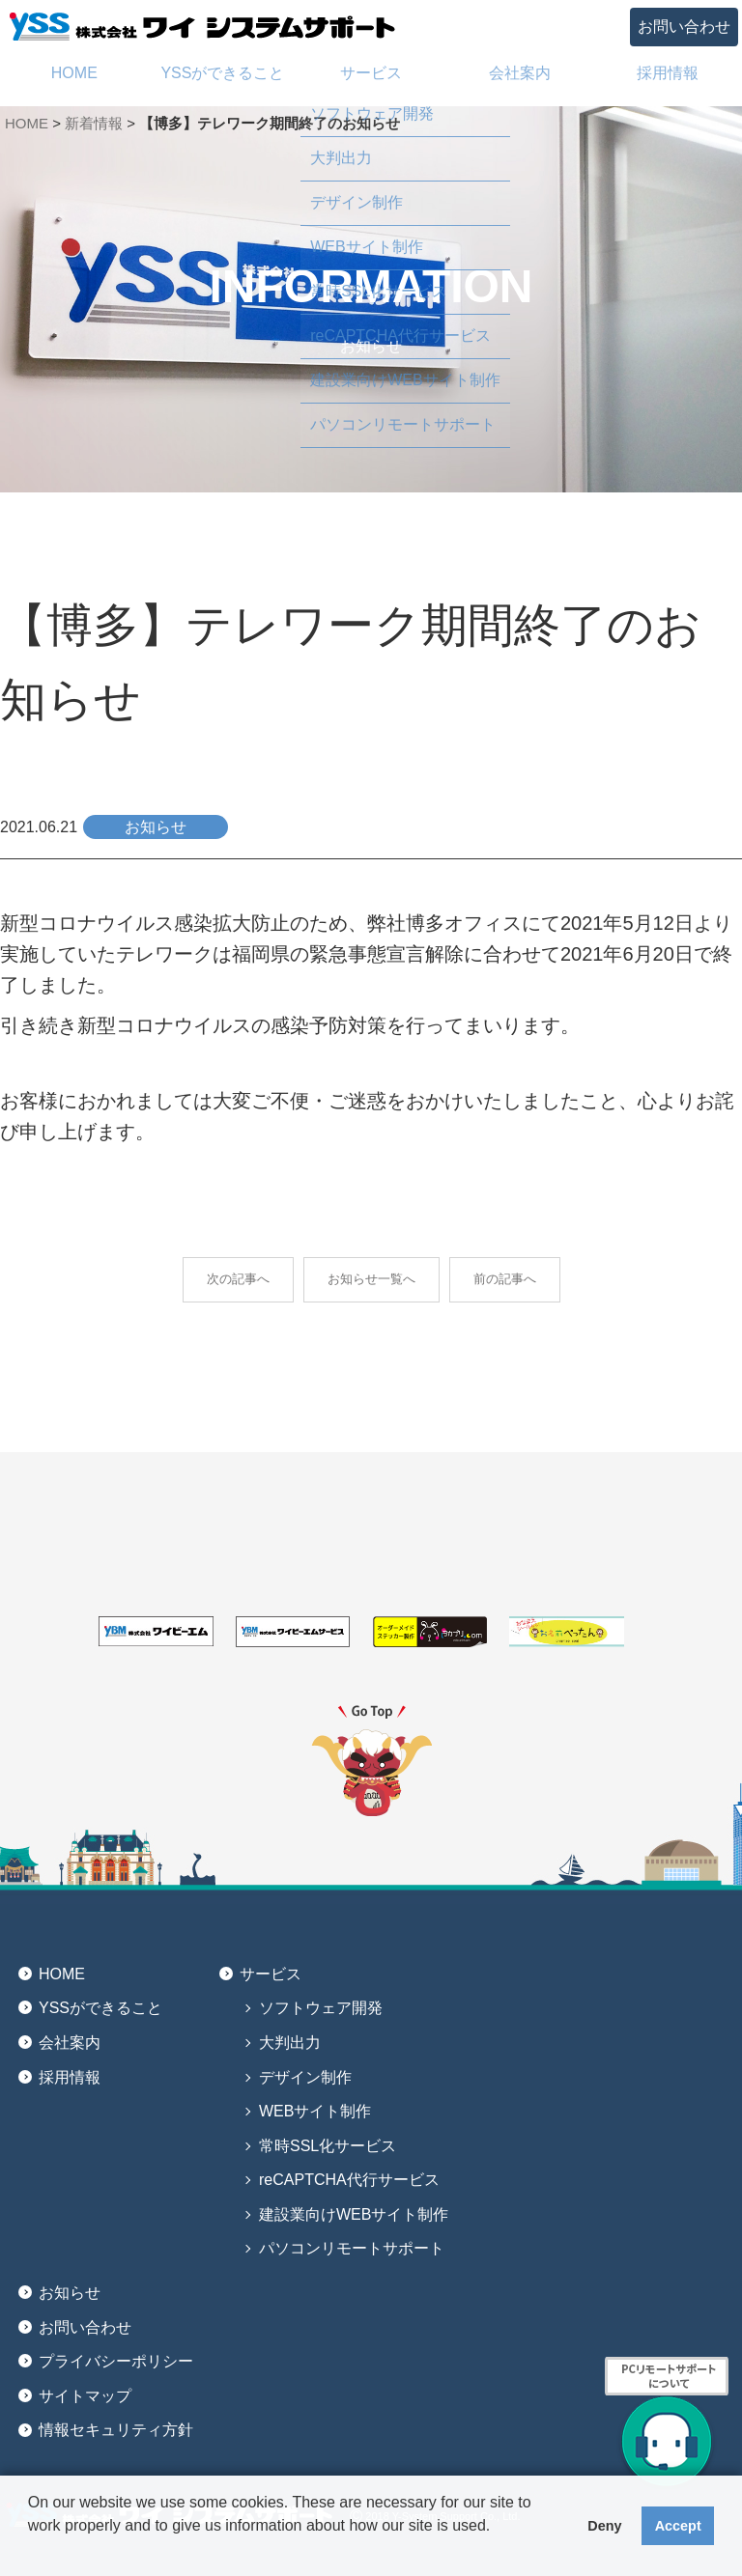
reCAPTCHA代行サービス (349, 2179)
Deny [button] (604, 2526)
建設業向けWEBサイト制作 (353, 2214)
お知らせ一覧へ (371, 1279)
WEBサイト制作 (315, 2111)
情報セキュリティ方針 (116, 2430)
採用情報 (69, 2077)
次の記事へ (238, 1279)
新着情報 (94, 123)
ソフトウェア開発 (321, 2008)
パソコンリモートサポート (351, 2248)
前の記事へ (504, 1279)
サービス (270, 1974)
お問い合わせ (684, 26)
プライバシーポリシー (116, 2361)
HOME (26, 123)
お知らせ (69, 2292)
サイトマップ (85, 2396)
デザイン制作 (305, 2077)
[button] (31, 2551)
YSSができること (100, 2008)
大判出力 (290, 2042)
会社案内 (69, 2042)
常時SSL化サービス (327, 2146)
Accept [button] (678, 2526)
